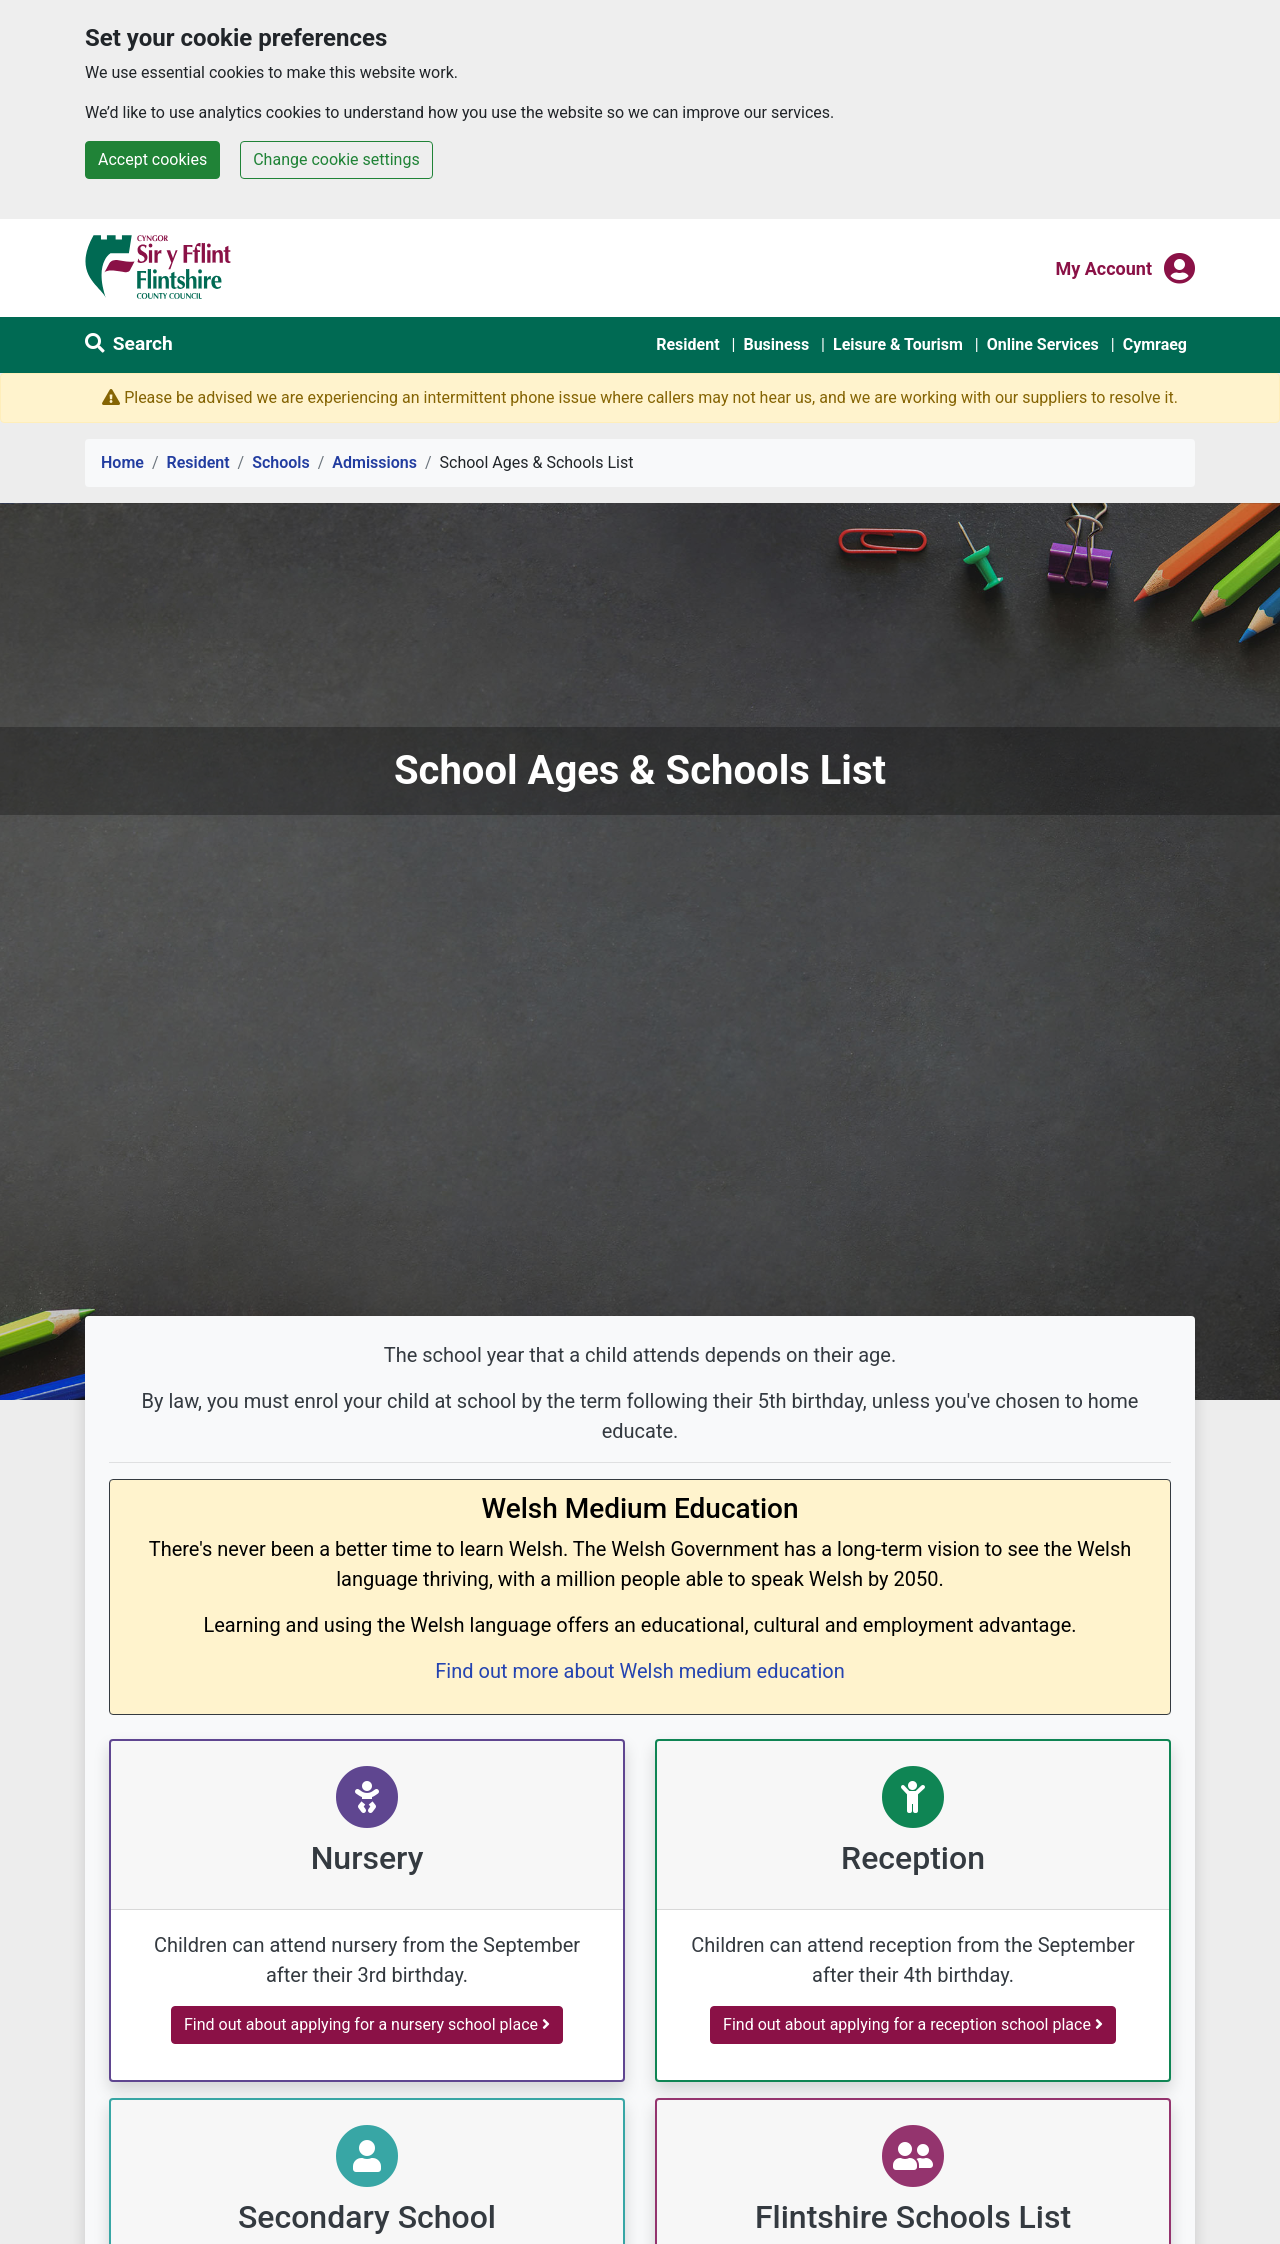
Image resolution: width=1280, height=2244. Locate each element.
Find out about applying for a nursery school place (367, 2024)
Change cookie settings (336, 159)
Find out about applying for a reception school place (913, 2024)
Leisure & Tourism (898, 344)
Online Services (1043, 344)
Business (776, 344)
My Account (1103, 267)
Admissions (374, 462)
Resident (687, 344)
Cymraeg (1155, 344)
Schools (281, 462)
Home (122, 462)
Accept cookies (152, 159)
